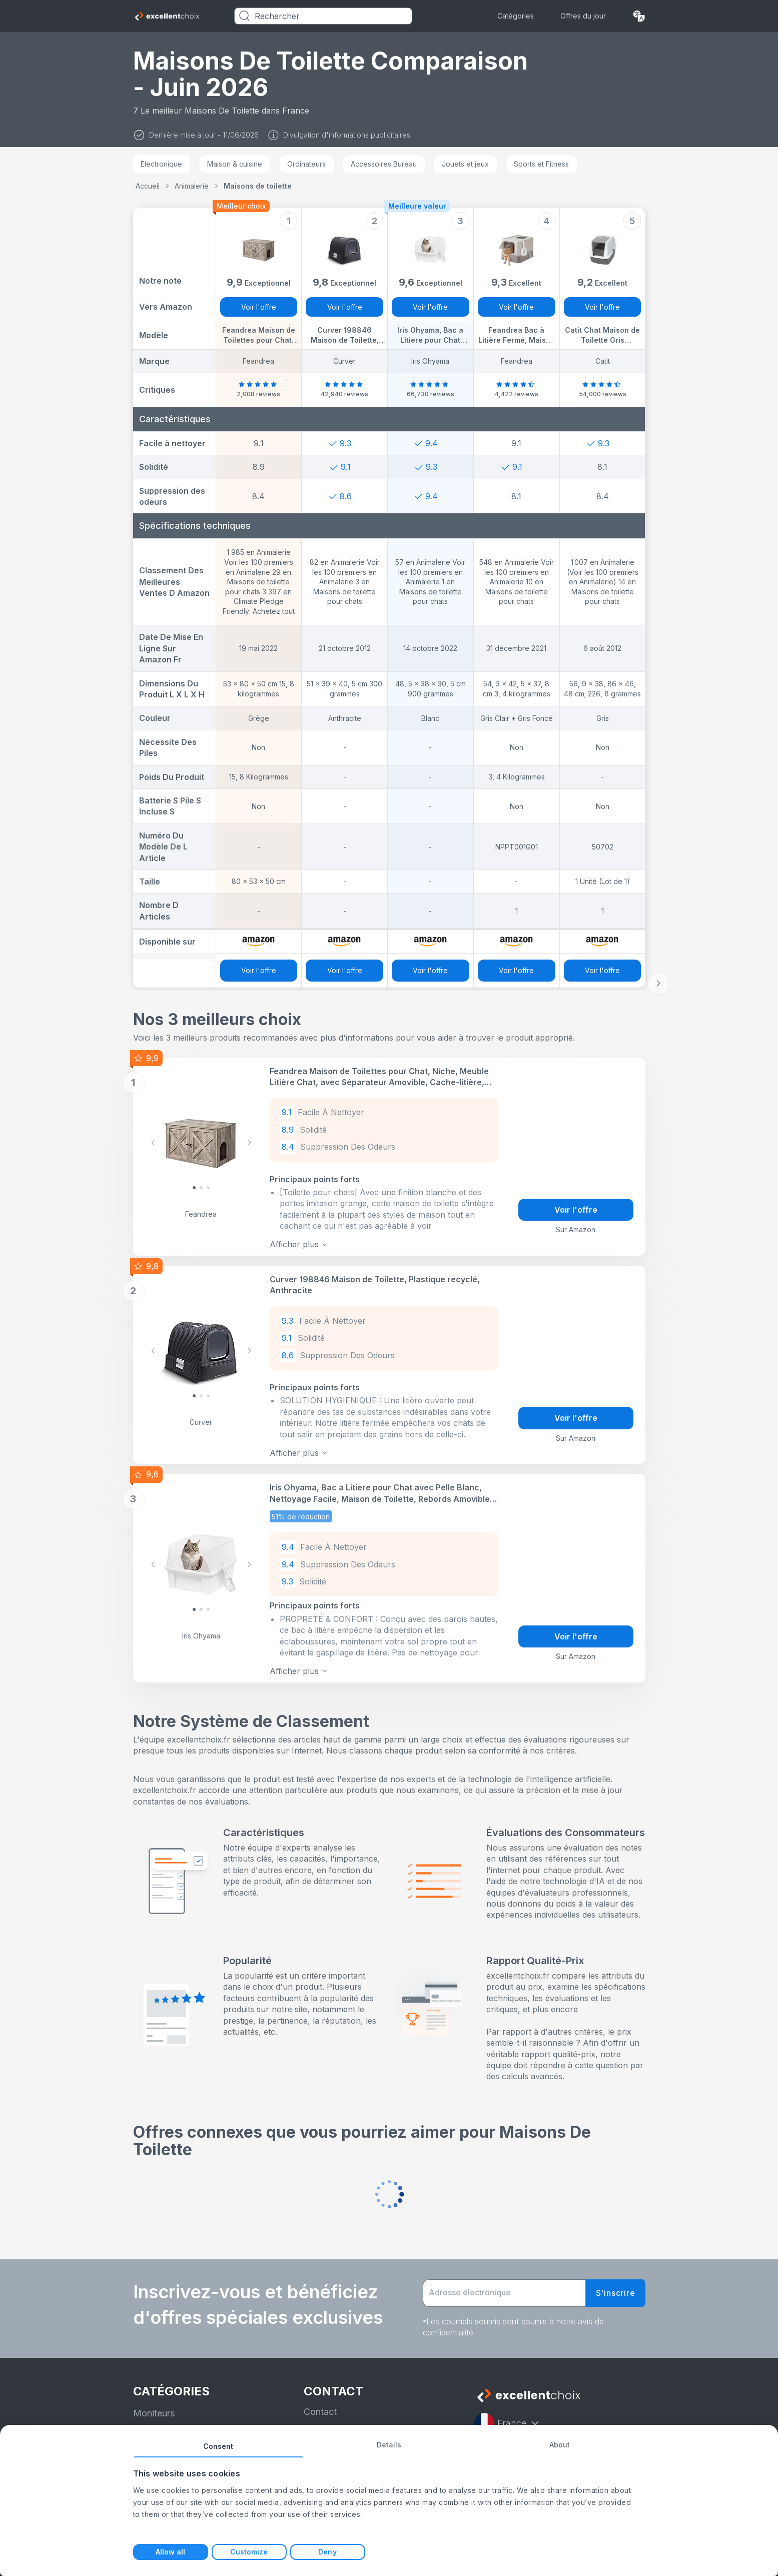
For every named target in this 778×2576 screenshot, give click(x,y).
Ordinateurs (306, 164)
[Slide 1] (201, 1186)
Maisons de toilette (258, 186)
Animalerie (192, 186)
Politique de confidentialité (359, 2423)
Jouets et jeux (465, 164)
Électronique (161, 164)
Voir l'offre (258, 307)
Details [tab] (389, 2444)
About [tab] (559, 2444)
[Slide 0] (194, 1186)
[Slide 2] (208, 1186)
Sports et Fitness (541, 164)
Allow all (171, 2551)
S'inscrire (615, 2286)
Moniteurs (154, 2406)
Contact (320, 2405)
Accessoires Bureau (384, 164)
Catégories (515, 16)
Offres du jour (583, 16)
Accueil (148, 186)
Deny (327, 2551)
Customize (249, 2551)
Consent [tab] (218, 2446)
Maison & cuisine (234, 164)
